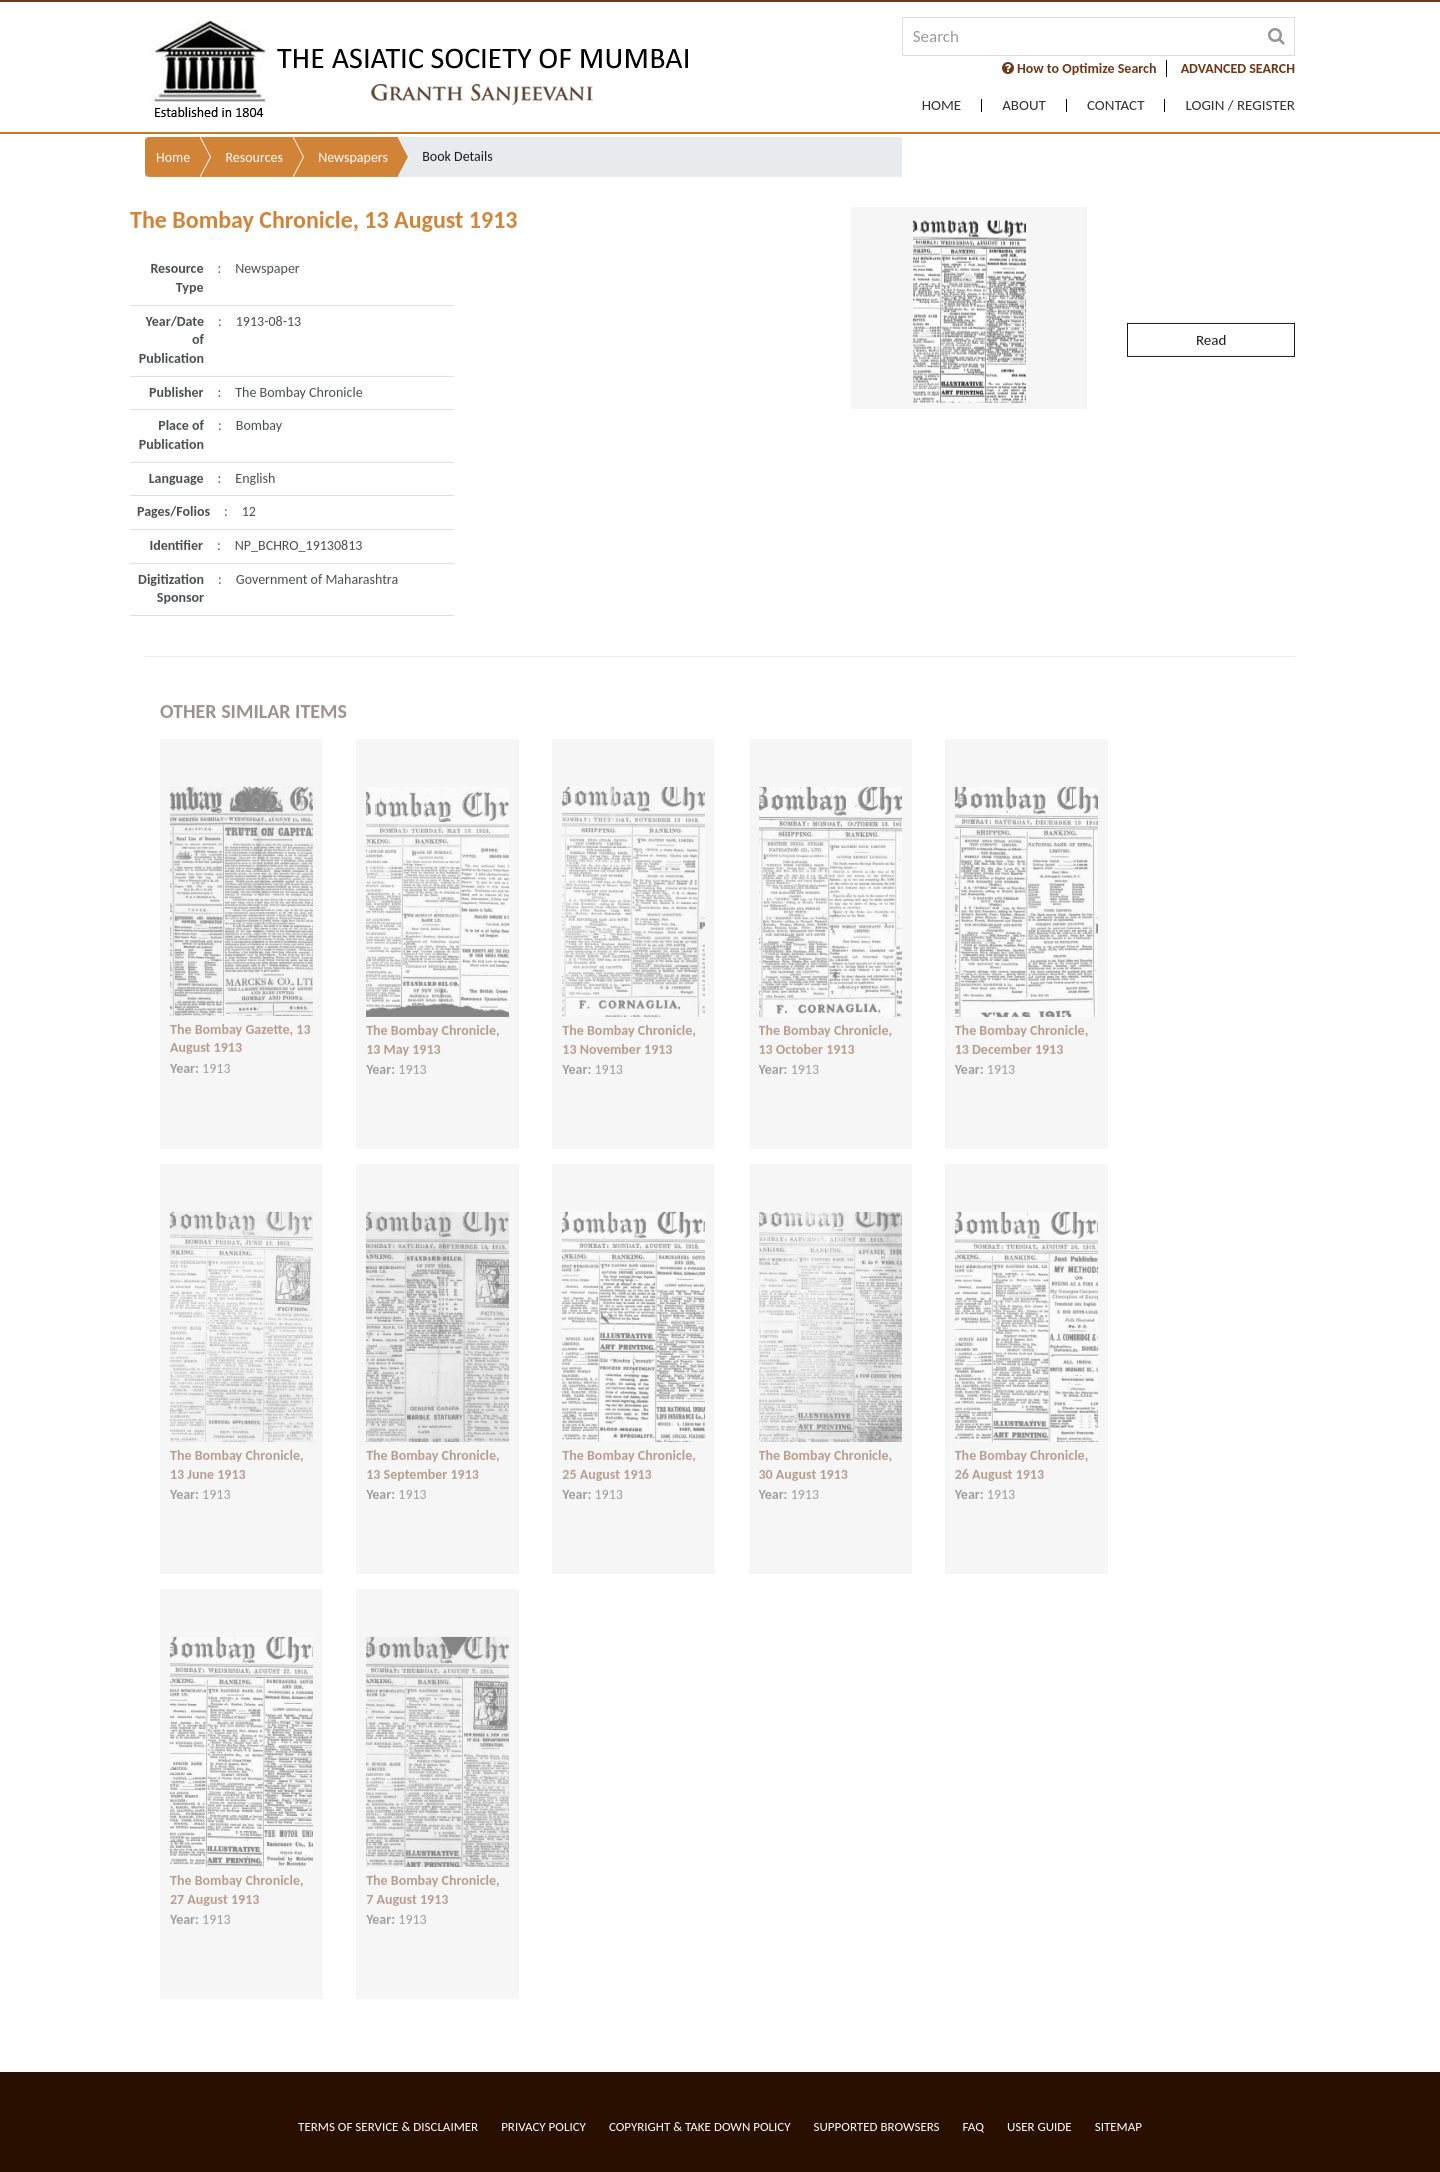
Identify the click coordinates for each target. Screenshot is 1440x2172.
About (1024, 105)
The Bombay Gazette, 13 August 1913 (240, 1022)
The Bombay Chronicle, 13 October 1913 (826, 1024)
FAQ (973, 2126)
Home (941, 105)
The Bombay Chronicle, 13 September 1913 (433, 1449)
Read (1211, 303)
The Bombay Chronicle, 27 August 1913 (237, 1874)
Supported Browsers (877, 2126)
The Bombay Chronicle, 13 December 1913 (1022, 1024)
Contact (1116, 105)
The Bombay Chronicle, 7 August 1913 (433, 1874)
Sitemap (1118, 2126)
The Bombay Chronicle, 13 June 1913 (237, 1449)
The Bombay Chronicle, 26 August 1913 (1022, 1449)
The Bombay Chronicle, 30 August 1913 (826, 1449)
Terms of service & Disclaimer (388, 2126)
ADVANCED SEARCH (1238, 68)
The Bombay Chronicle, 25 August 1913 (629, 1449)
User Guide (1039, 2126)
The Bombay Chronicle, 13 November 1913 (629, 1024)
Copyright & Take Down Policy (700, 2126)
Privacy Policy (543, 2126)
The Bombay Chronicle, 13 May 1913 (433, 1024)
